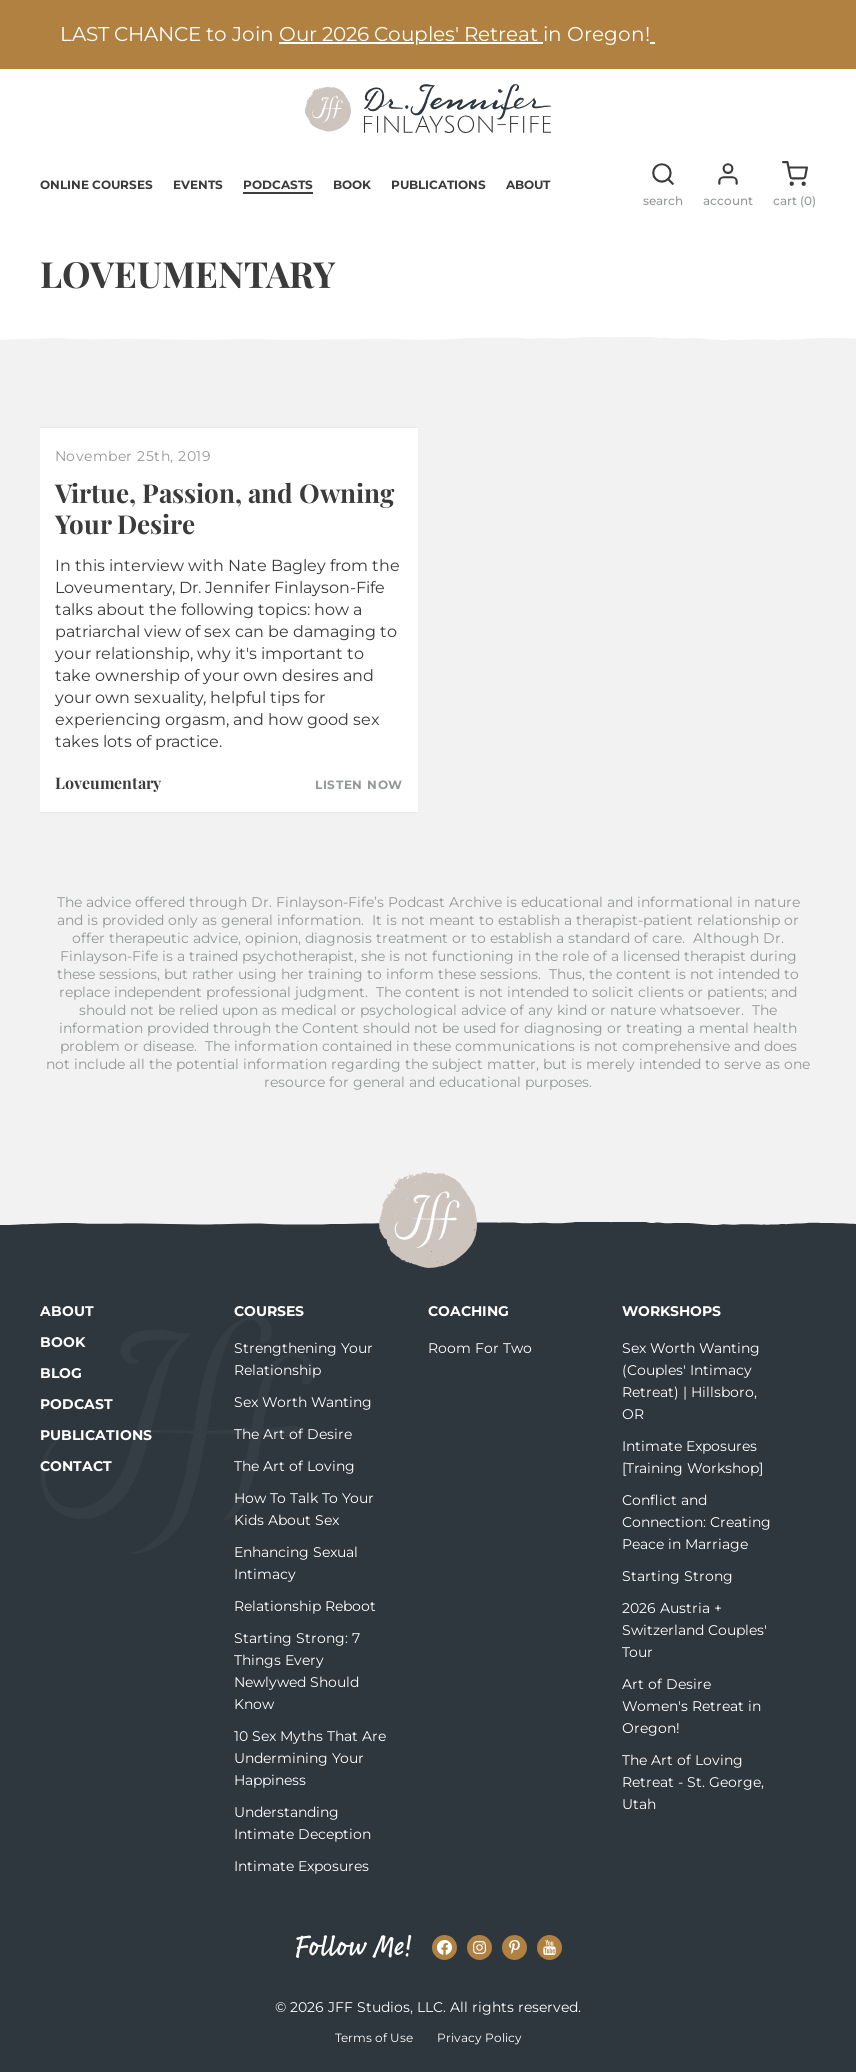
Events (198, 184)
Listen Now (359, 785)
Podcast (76, 1404)
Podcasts (278, 184)
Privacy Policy (479, 2037)
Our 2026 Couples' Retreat (411, 34)
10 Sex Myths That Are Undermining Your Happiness (310, 1758)
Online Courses (96, 184)
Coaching (468, 1311)
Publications (438, 184)
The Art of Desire (293, 1434)
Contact (76, 1466)
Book (352, 184)
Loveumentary (108, 782)
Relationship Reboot (305, 1606)
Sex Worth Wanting (303, 1402)
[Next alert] (811, 34)
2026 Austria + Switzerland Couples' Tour (694, 1630)
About (528, 184)
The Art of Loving (294, 1466)
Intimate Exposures (301, 1866)
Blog (61, 1373)
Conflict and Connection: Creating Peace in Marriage (696, 1522)
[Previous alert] (45, 34)
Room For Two (480, 1348)
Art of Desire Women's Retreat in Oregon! (691, 1706)
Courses (269, 1311)
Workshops (671, 1311)
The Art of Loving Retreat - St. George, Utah (693, 1782)
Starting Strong (677, 1576)
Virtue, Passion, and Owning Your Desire (224, 508)
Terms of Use (374, 2037)
